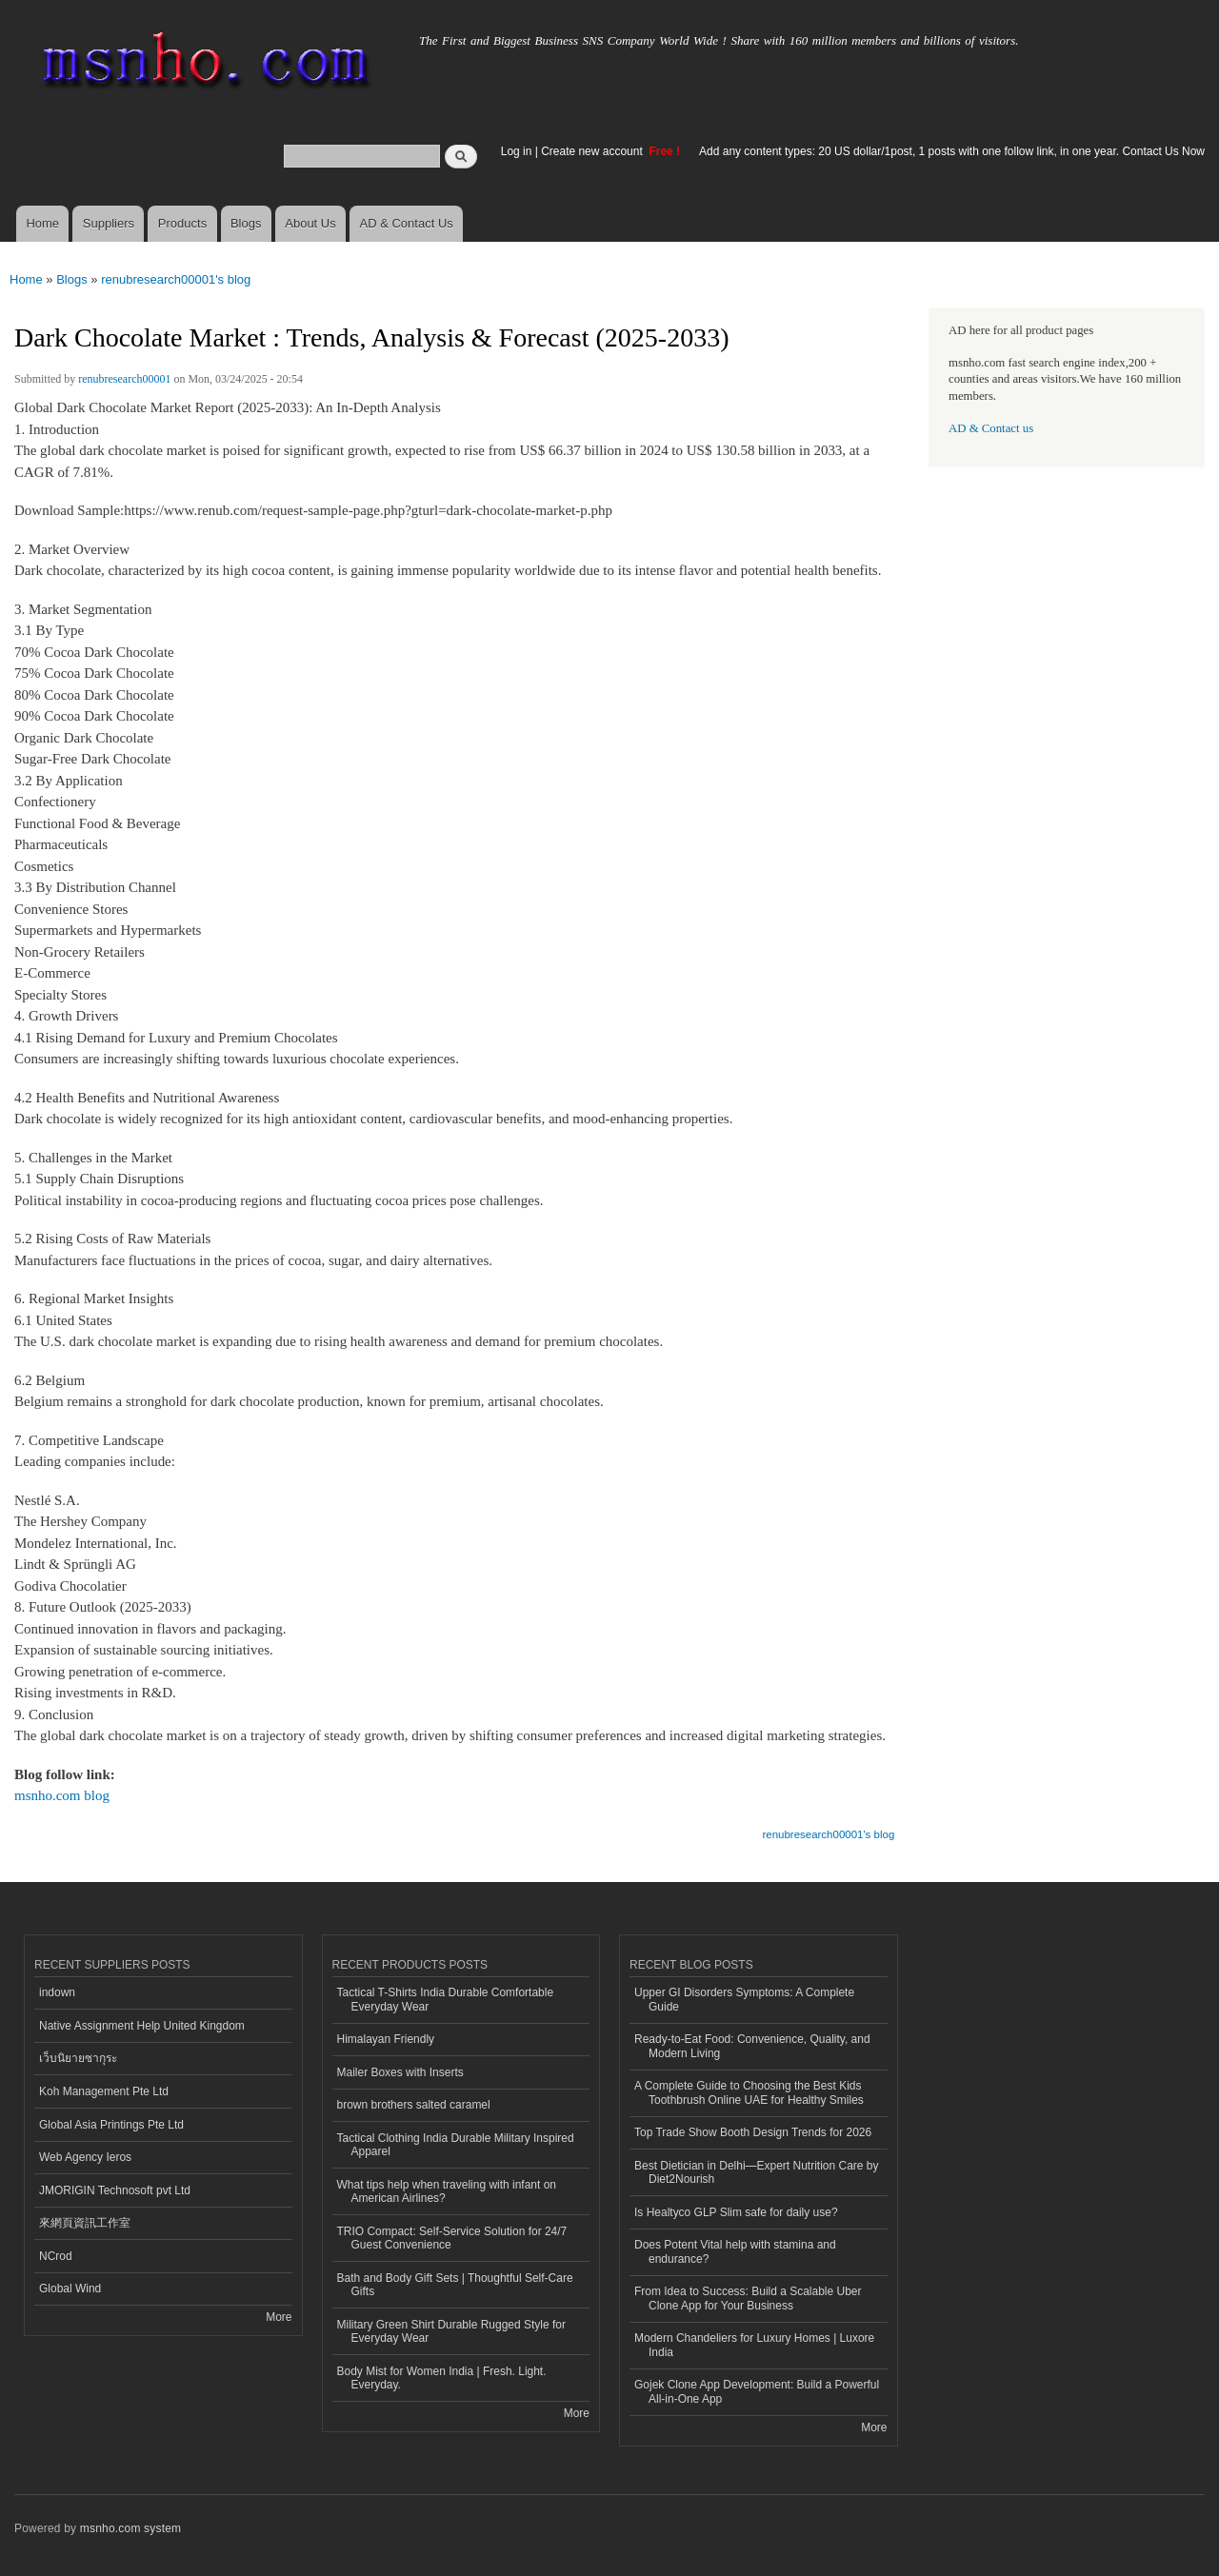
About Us (310, 223)
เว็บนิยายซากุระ (78, 2058)
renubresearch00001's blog (175, 279)
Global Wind (70, 2288)
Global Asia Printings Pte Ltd (111, 2124)
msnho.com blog (62, 1795)
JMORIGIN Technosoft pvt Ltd (114, 2190)
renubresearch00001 (124, 379)
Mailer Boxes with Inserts (400, 2072)
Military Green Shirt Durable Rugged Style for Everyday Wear (451, 2331)
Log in (516, 151)
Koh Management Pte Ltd (104, 2091)
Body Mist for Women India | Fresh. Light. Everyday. (442, 2378)
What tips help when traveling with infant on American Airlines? (447, 2191)
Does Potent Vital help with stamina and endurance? (735, 2251)
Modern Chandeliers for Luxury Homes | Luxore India (754, 2344)
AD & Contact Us (406, 223)
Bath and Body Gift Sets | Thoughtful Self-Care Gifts (455, 2284)
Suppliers (108, 223)
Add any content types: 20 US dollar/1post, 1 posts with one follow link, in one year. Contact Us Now (952, 151)
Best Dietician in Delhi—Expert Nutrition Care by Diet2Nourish (756, 2172)
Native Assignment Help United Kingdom (142, 2025)
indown (57, 1992)
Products (182, 223)
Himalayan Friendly (386, 2039)
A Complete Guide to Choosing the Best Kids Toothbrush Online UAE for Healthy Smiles (749, 2092)
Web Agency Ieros (85, 2157)
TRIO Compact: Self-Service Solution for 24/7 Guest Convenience (452, 2238)
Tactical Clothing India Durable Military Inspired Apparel (455, 2144)
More (278, 2317)
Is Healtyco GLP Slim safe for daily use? (736, 2212)
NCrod (55, 2256)
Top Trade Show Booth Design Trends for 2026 (752, 2132)
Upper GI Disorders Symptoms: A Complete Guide (744, 1999)
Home (42, 223)
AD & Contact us (991, 428)
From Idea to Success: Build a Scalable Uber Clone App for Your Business (747, 2298)
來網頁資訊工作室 (84, 2222)
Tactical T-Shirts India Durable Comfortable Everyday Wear (445, 1999)
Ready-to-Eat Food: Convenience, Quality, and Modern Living (752, 2045)
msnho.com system (130, 2528)
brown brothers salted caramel (413, 2104)
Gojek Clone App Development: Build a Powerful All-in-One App (756, 2391)
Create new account (593, 151)
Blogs (246, 223)
